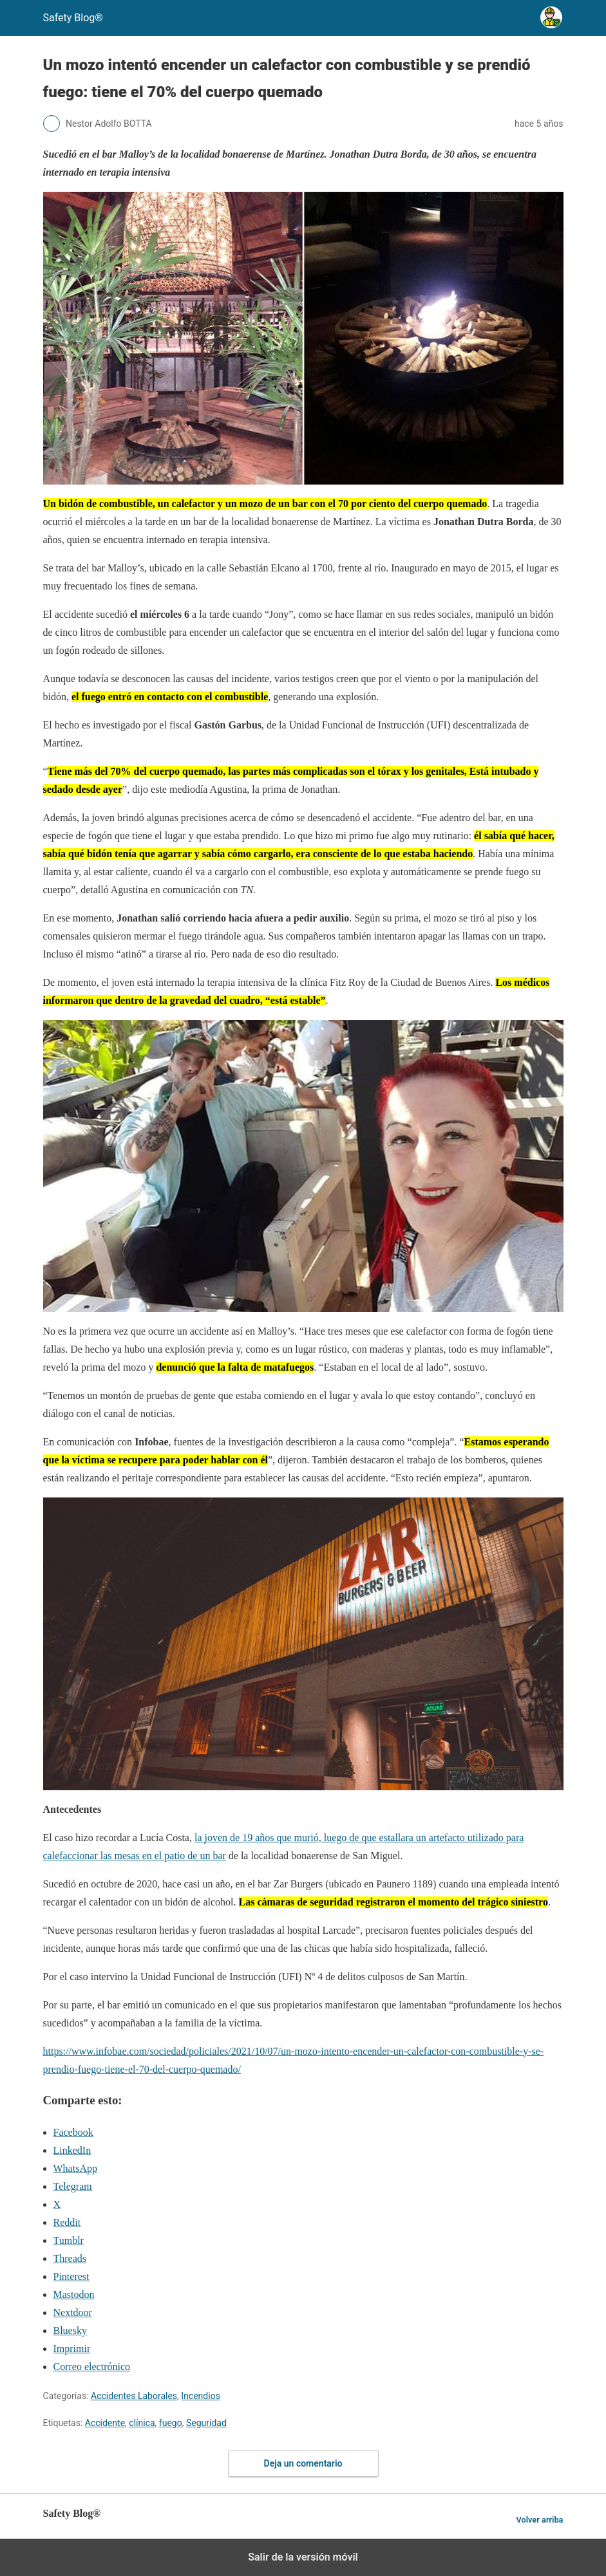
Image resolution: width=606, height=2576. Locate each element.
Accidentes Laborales (134, 2396)
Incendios (200, 2396)
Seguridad (206, 2423)
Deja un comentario (303, 2463)
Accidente (105, 2423)
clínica (142, 2423)
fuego (170, 2423)
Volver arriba (539, 2520)
